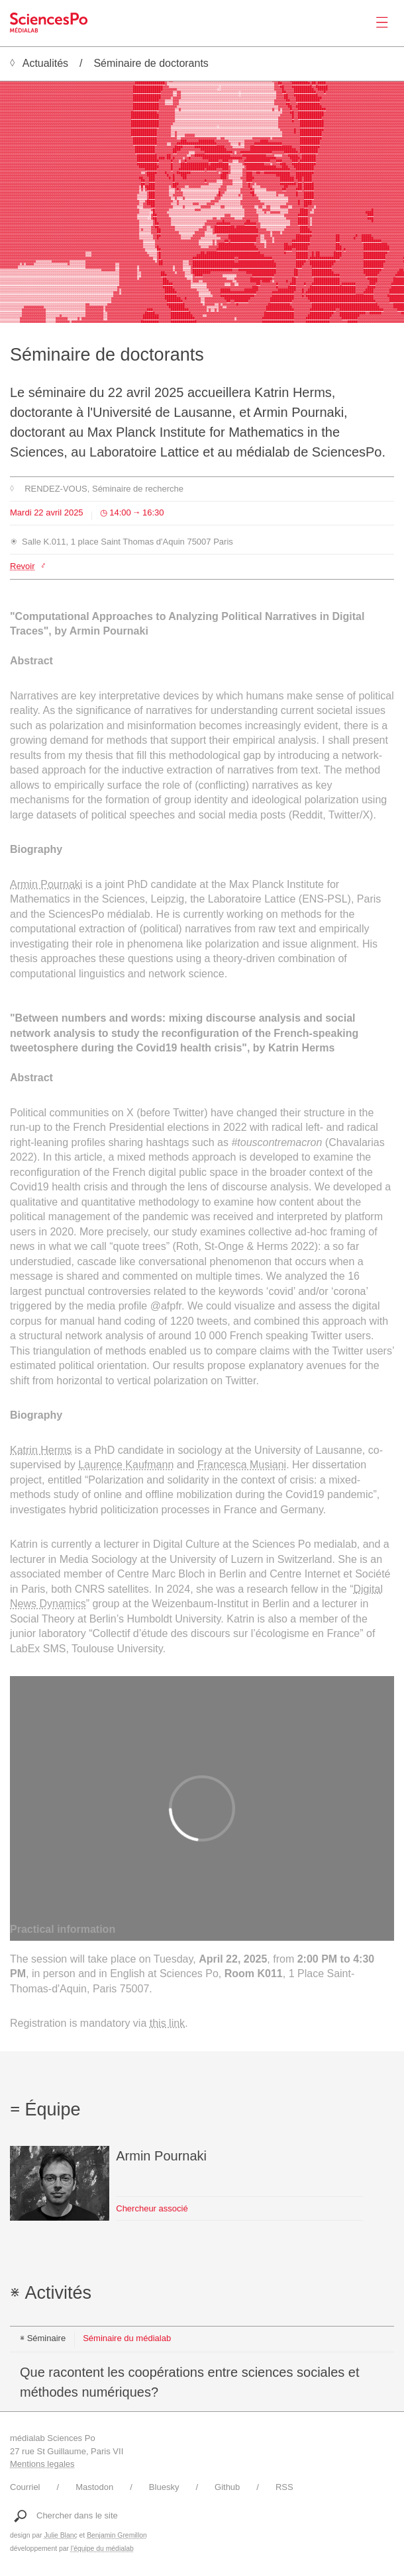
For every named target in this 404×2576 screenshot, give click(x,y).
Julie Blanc (60, 2535)
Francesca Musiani (241, 1464)
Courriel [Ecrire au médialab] (25, 2487)
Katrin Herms (41, 1450)
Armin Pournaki (46, 884)
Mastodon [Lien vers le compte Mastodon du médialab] (94, 2487)
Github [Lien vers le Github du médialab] (227, 2487)
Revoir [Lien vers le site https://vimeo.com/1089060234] (22, 566)
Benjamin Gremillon (117, 2535)
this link (167, 2023)
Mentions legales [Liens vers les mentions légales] (42, 2464)
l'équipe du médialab (102, 2548)
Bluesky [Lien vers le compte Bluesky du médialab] (164, 2487)
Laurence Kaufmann (126, 1464)
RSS (284, 2487)
